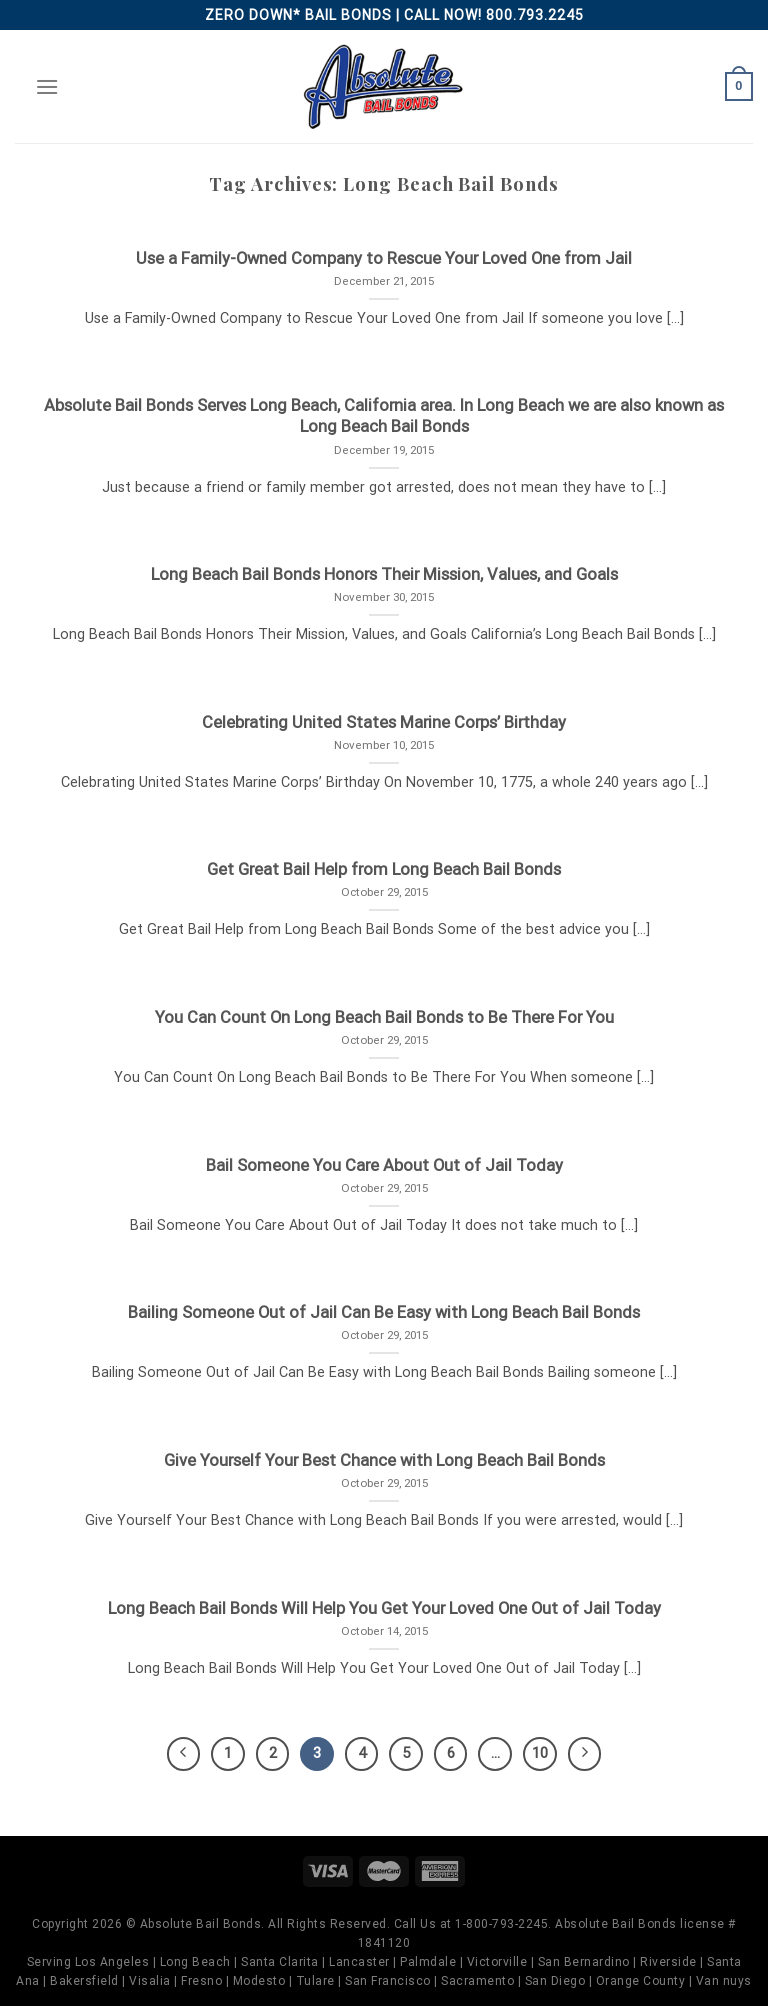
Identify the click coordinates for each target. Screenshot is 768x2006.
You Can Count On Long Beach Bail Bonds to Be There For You (384, 1017)
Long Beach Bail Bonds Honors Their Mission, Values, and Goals (384, 574)
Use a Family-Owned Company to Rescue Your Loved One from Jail (384, 258)
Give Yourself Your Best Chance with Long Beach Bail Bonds (384, 1460)
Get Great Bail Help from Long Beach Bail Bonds (384, 869)
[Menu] (47, 86)
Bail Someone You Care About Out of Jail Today (384, 1165)
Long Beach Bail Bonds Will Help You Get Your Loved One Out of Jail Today (384, 1608)
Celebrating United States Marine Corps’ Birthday (384, 722)
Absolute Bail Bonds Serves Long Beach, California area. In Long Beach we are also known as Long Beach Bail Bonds (384, 416)
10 (540, 1753)
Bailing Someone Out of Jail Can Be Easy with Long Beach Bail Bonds (384, 1312)
